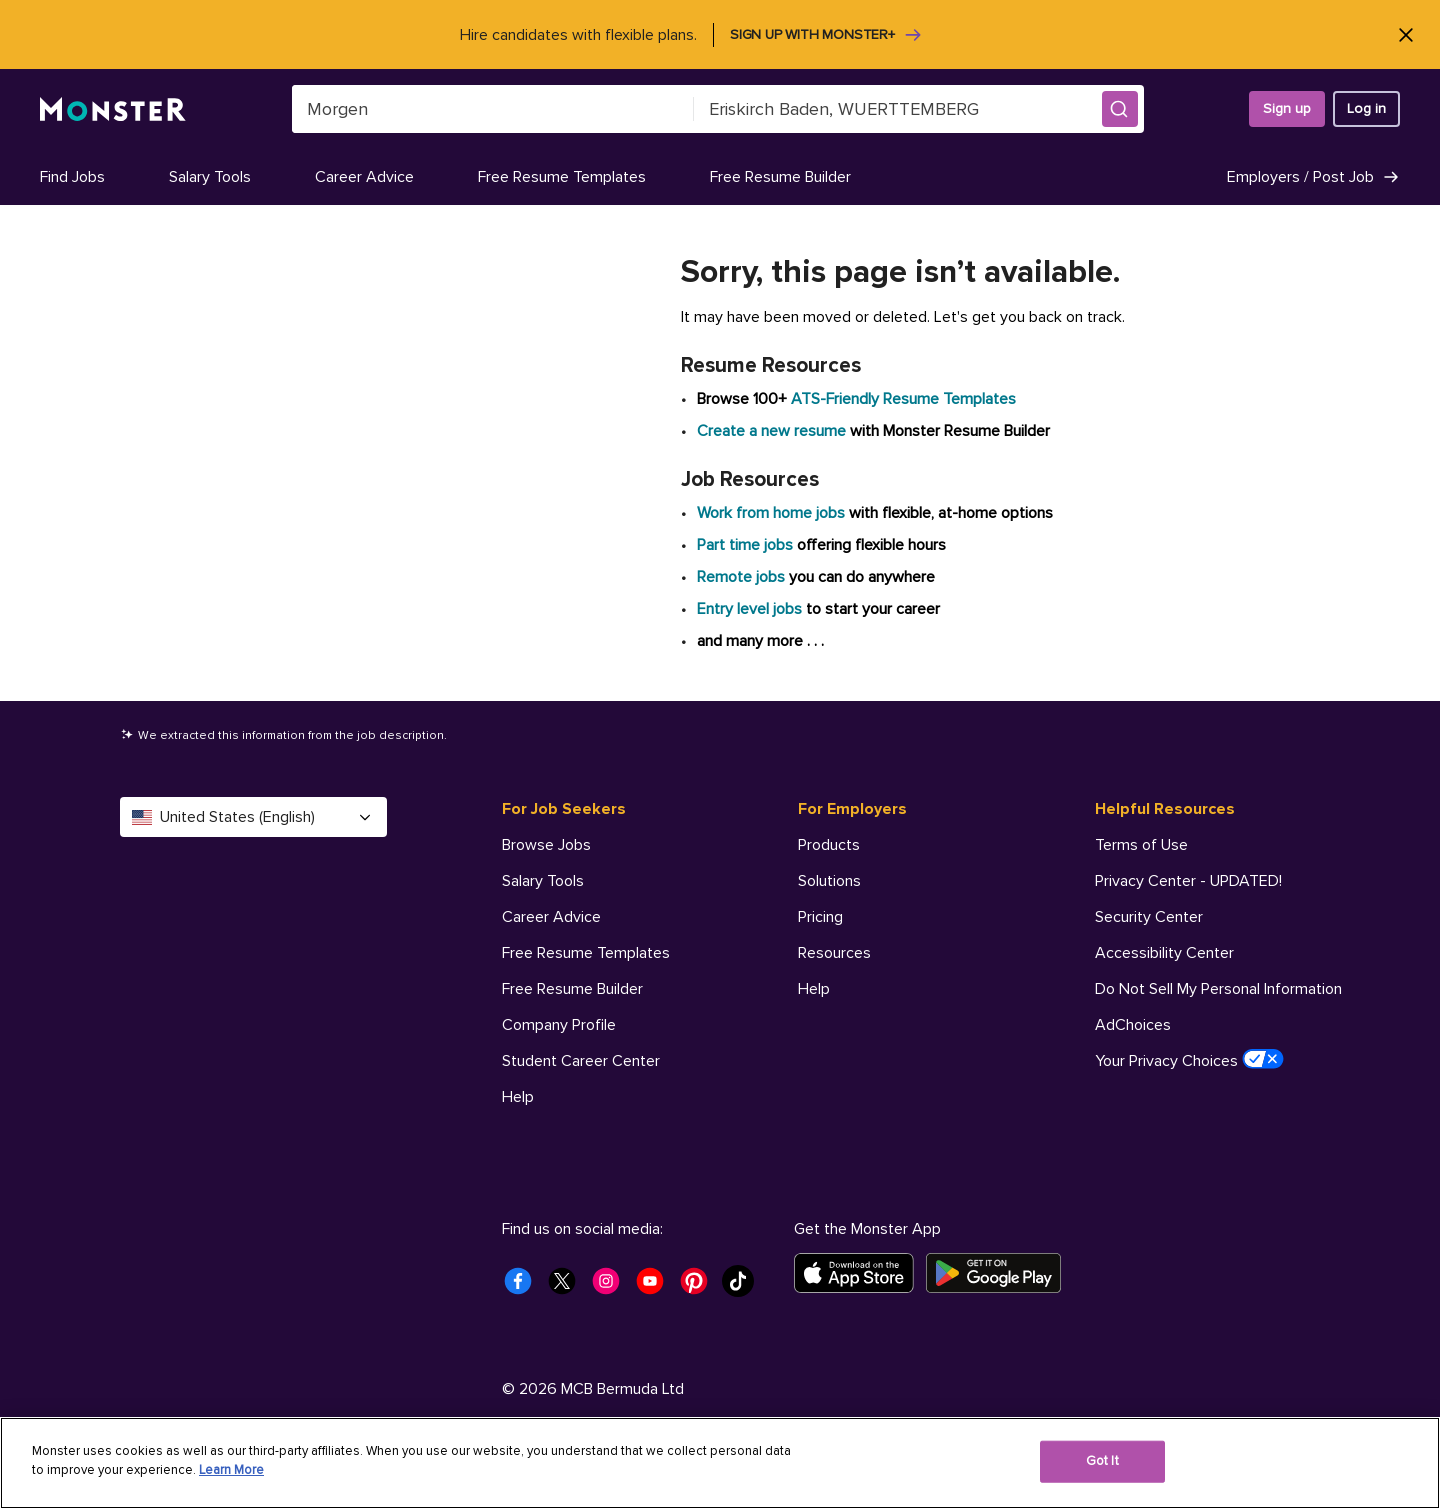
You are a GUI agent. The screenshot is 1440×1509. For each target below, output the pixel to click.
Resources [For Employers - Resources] (834, 953)
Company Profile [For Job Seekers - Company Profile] (559, 1025)
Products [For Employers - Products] (829, 845)
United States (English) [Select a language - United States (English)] (253, 817)
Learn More (231, 1470)
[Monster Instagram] (612, 1287)
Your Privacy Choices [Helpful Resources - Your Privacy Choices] (1189, 1060)
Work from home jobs (771, 513)
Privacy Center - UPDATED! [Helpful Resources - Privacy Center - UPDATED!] (1188, 881)
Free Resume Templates (562, 177)
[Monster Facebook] (524, 1287)
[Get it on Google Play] (999, 1273)
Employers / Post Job (1313, 177)
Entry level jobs (749, 609)
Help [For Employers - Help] (814, 989)
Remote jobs (741, 577)
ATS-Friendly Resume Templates (903, 399)
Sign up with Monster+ (826, 35)
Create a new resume (773, 431)
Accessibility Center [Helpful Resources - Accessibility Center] (1164, 953)
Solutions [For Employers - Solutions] (829, 881)
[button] (1120, 109)
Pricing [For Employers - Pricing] (820, 917)
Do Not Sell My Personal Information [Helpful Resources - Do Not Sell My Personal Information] (1218, 989)
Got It (1102, 1461)
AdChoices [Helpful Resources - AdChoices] (1133, 1025)
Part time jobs (745, 545)
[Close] (1405, 34)
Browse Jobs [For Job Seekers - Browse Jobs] (546, 845)
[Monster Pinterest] (700, 1287)
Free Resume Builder (780, 177)
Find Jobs (72, 177)
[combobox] (493, 109)
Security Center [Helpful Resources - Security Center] (1149, 917)
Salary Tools (210, 177)
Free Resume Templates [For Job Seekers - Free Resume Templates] (586, 953)
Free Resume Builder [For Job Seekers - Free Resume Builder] (572, 989)
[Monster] (113, 109)
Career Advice (364, 177)
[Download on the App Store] (860, 1273)
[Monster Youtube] (656, 1287)
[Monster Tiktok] (744, 1287)
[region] (720, 1463)
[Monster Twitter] (568, 1287)
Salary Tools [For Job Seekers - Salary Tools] (543, 881)
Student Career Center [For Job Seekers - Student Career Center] (581, 1061)
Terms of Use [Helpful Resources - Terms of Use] (1141, 845)
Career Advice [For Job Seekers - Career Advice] (551, 917)
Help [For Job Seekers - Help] (518, 1097)
